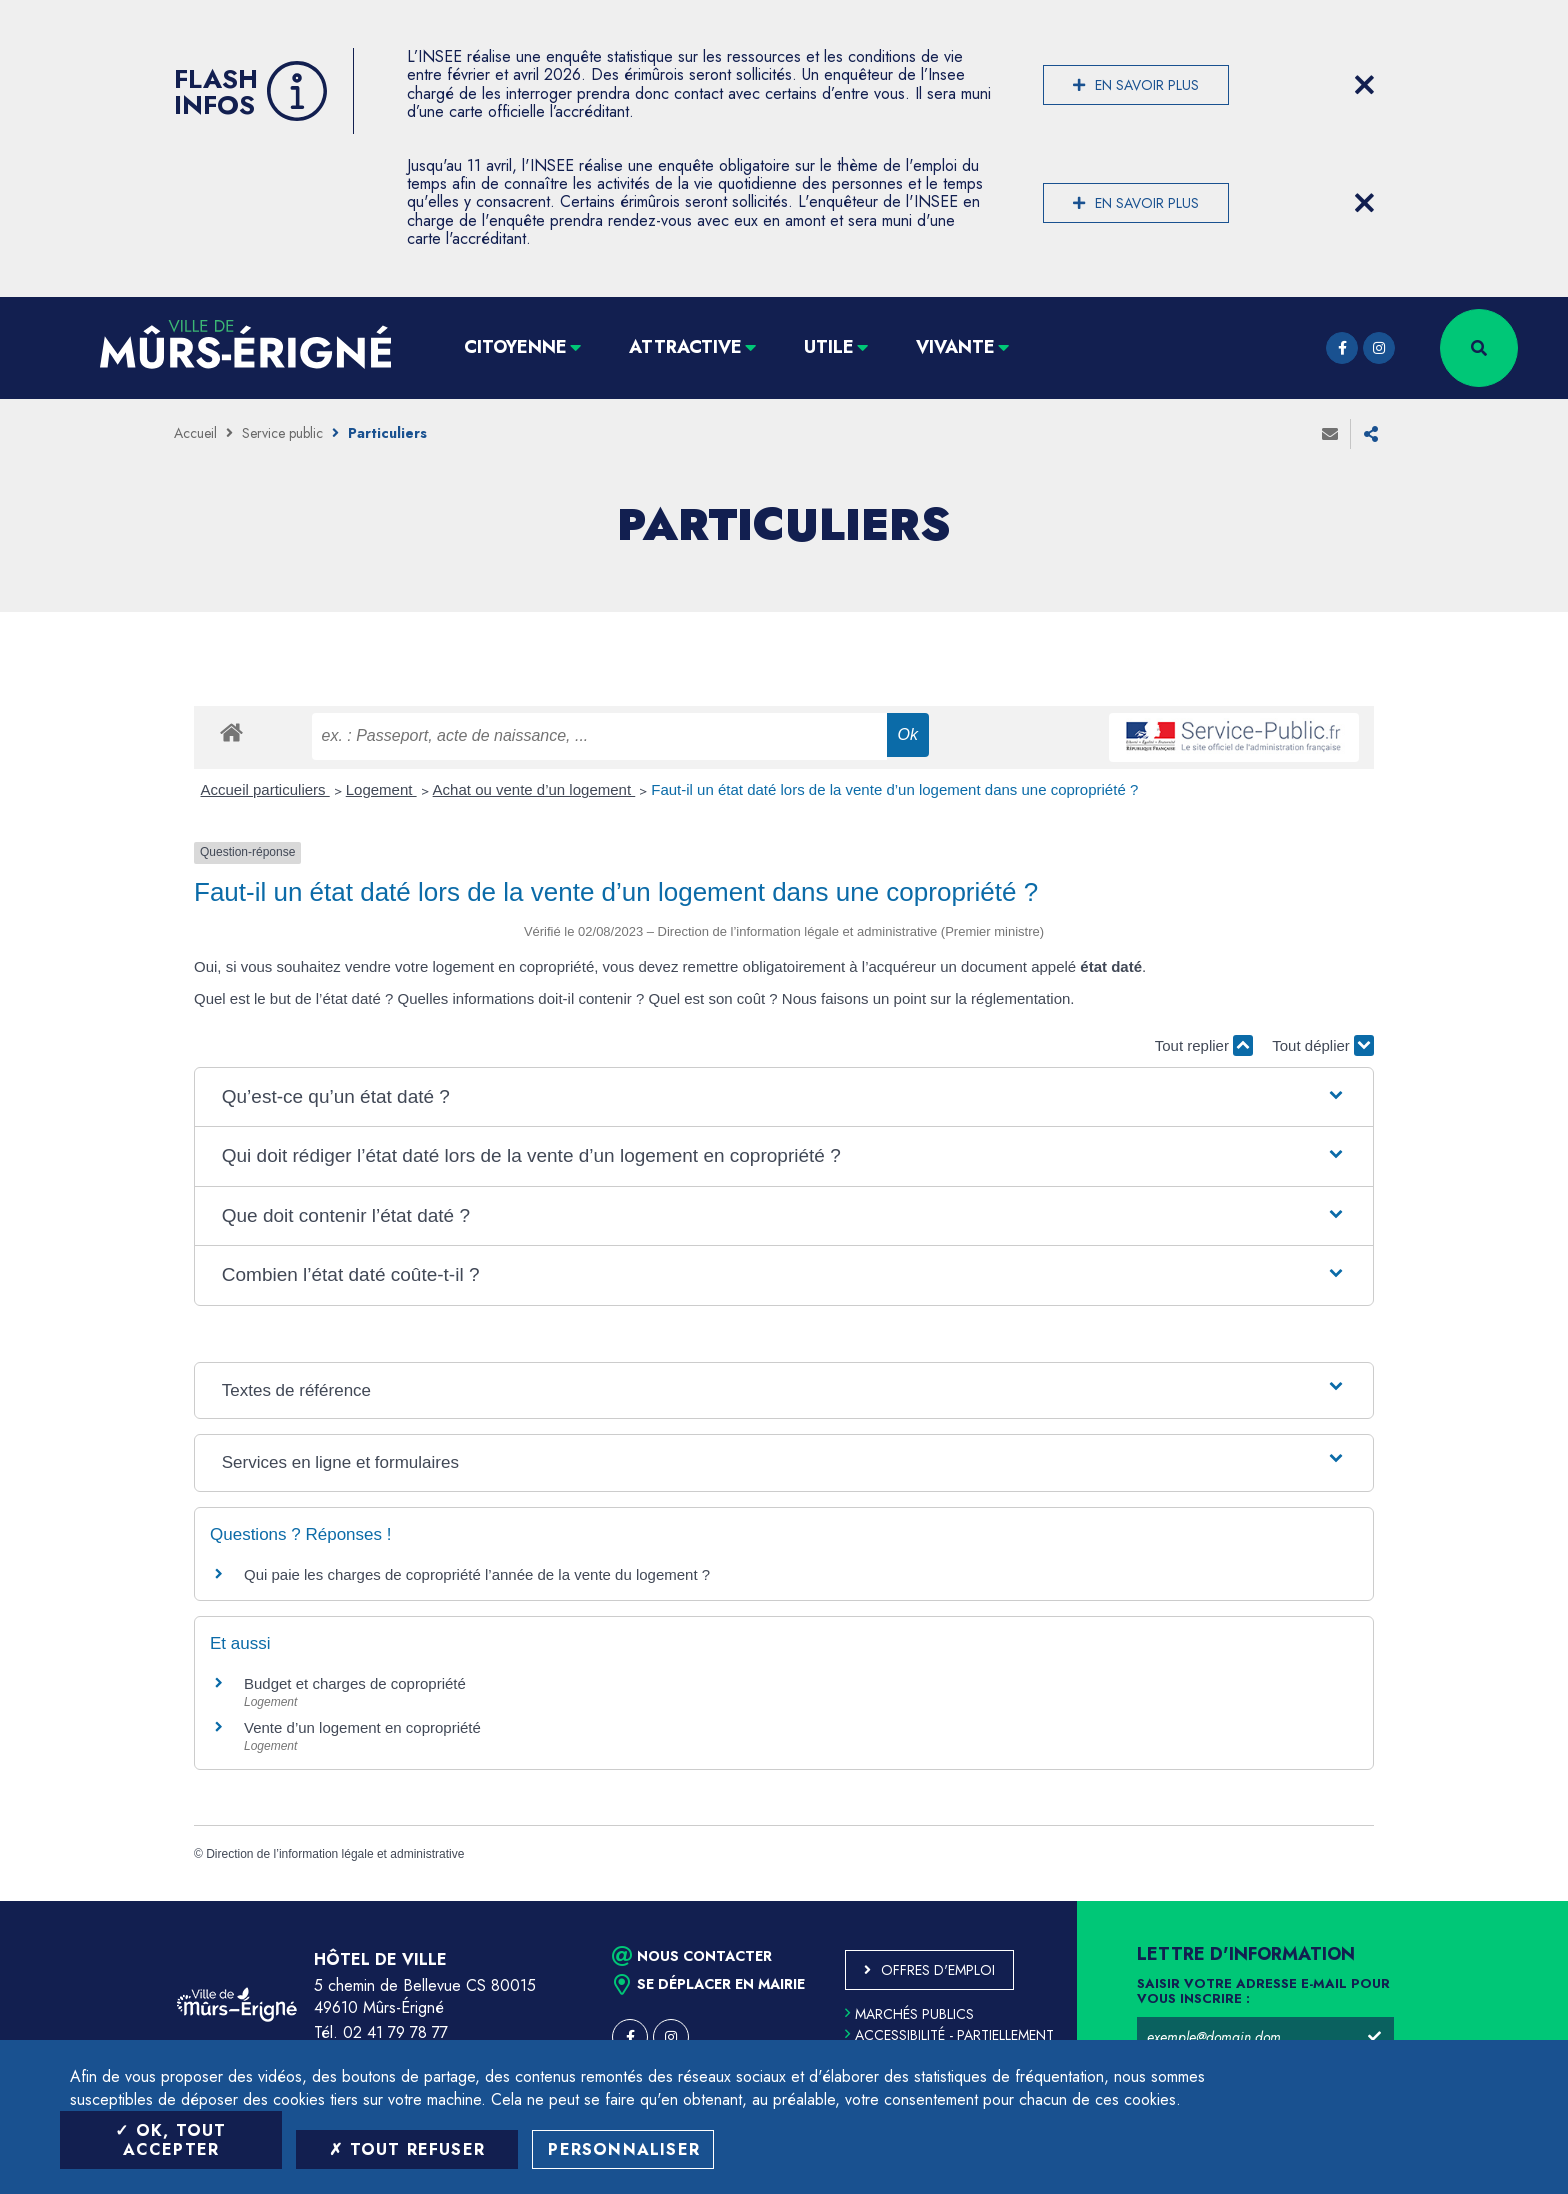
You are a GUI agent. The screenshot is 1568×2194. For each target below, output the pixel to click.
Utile (829, 347)
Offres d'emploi (938, 1970)
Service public (282, 433)
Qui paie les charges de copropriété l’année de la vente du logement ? (477, 1574)
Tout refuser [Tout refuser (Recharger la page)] (407, 2149)
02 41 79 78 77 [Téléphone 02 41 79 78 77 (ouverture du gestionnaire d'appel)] (395, 2032)
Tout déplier (1323, 1045)
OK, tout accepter (170, 2140)
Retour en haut (1508, 1901)
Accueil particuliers (265, 789)
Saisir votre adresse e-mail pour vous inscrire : (1263, 1992)
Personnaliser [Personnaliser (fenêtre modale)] (624, 2149)
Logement (381, 789)
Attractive (685, 347)
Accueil (195, 433)
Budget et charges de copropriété (355, 1683)
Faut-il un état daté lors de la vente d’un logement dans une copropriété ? (894, 789)
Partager (1371, 434)
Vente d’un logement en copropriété (362, 1727)
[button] (784, 1097)
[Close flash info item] (1364, 85)
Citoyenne (515, 347)
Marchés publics (909, 2014)
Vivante (955, 347)
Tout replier (1204, 1045)
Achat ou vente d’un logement (534, 789)
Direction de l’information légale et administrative (335, 1854)
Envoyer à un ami (1330, 434)
